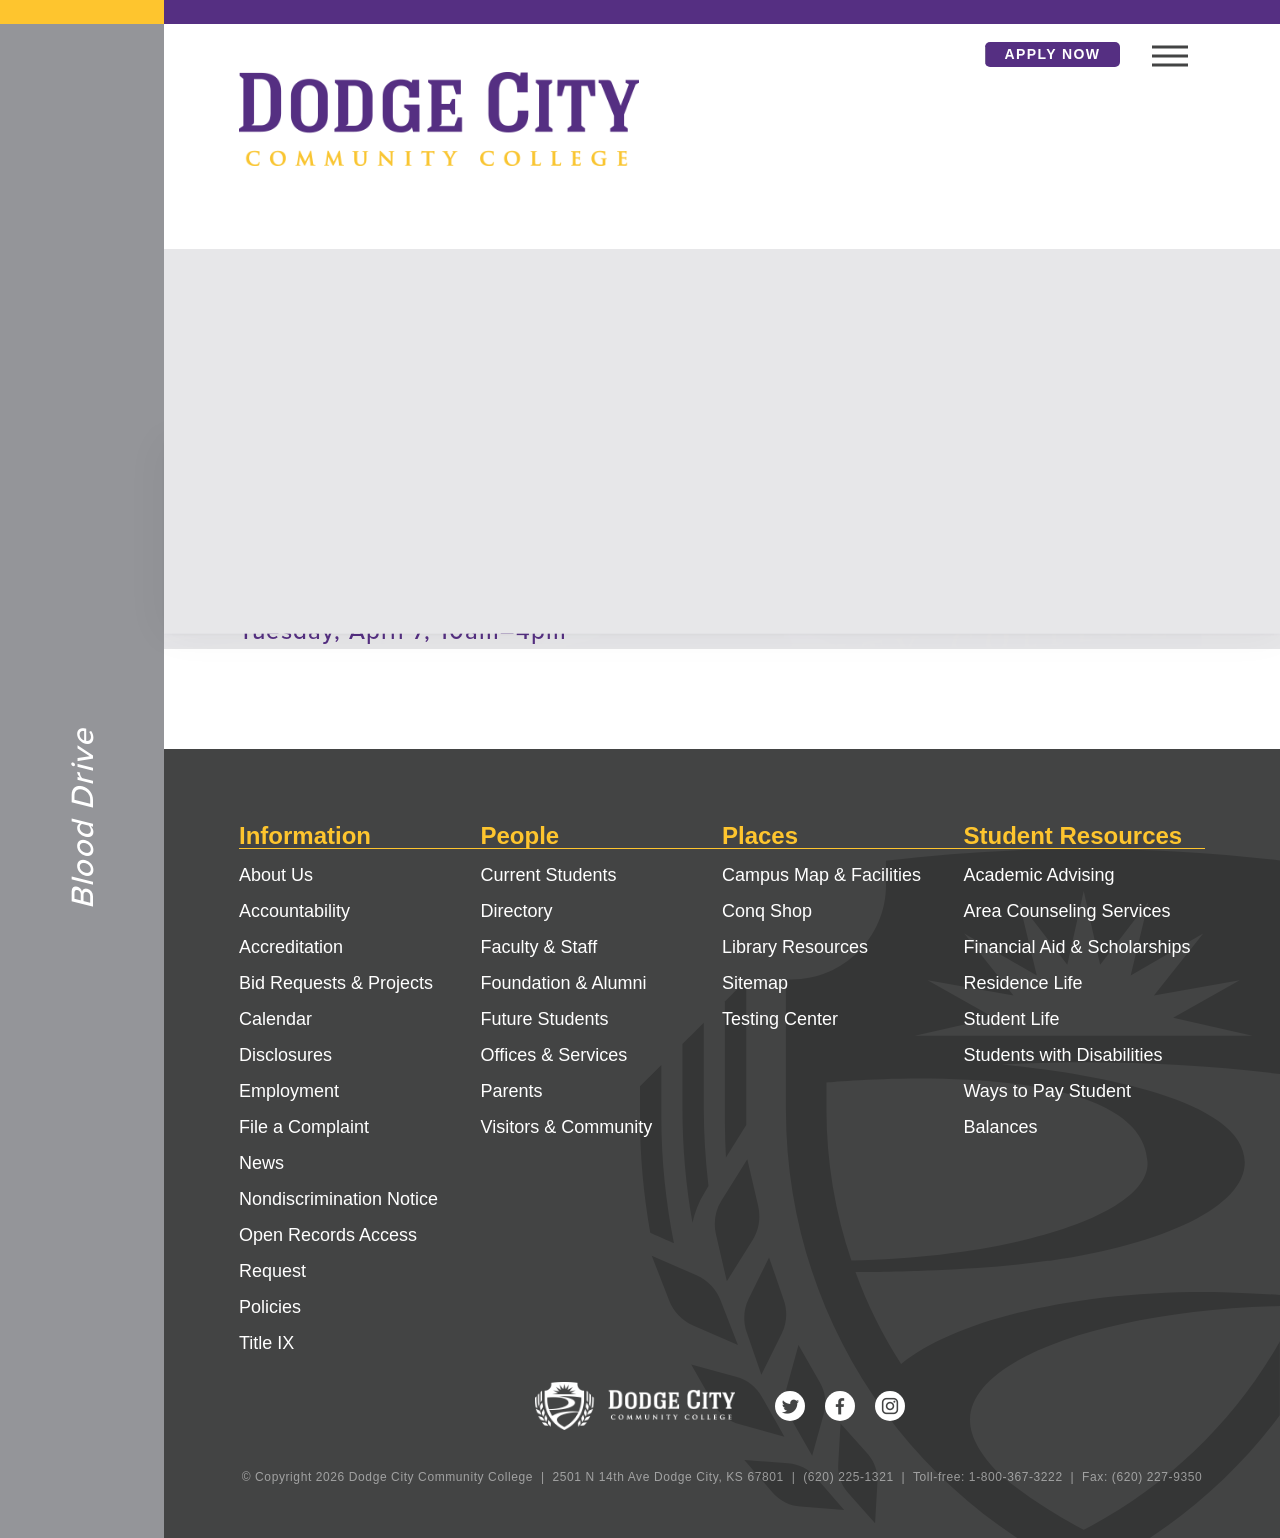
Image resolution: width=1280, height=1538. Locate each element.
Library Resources (795, 947)
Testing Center (780, 1019)
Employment (289, 1091)
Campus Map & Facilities (821, 875)
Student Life (1012, 1019)
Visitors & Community (567, 1127)
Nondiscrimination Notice (338, 1199)
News (261, 1163)
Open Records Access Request (328, 1253)
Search (955, 54)
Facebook (840, 1406)
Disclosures (285, 1055)
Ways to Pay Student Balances (1047, 1109)
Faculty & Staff (539, 947)
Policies (270, 1307)
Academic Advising (1039, 875)
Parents (512, 1091)
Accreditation (291, 947)
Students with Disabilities (1063, 1055)
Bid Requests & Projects (336, 983)
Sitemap (755, 983)
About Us (276, 875)
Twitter (790, 1406)
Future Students (545, 1019)
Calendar (275, 1019)
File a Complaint (304, 1127)
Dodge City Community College (82, 131)
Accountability (294, 911)
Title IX (266, 1343)
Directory (517, 911)
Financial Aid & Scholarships (1077, 947)
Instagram (890, 1406)
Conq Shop (767, 911)
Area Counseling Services (1067, 911)
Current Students (549, 875)
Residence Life (1023, 983)
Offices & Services (554, 1055)
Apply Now (1053, 54)
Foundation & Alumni (564, 983)
